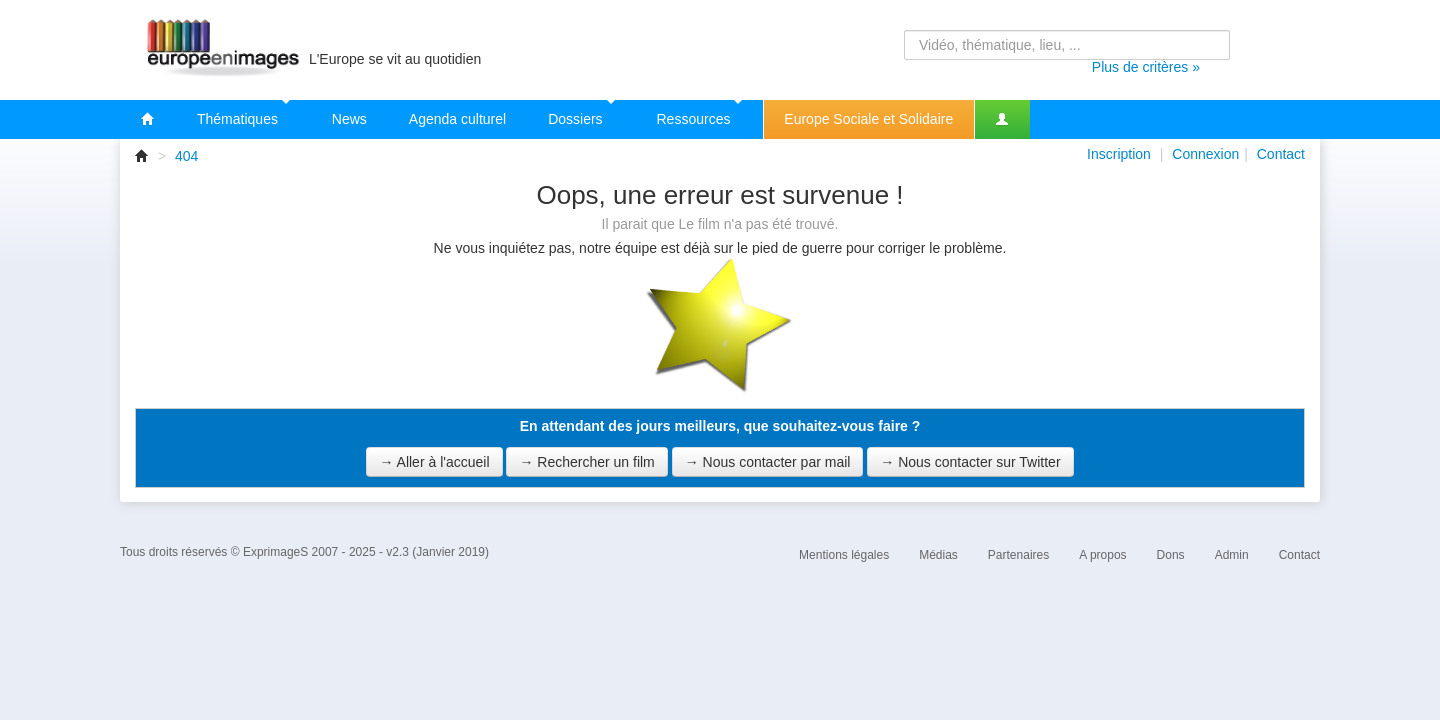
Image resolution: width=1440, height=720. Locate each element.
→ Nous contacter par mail (768, 462)
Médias (938, 555)
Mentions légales (844, 555)
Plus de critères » (1146, 67)
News (349, 119)
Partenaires (1018, 555)
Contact (1281, 154)
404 (186, 156)
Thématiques (243, 113)
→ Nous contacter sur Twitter (970, 462)
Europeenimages (220, 50)
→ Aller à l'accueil (434, 462)
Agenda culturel (457, 119)
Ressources (700, 113)
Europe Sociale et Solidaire (868, 119)
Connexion (1205, 154)
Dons (1171, 555)
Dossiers (581, 113)
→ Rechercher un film (586, 462)
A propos (1102, 555)
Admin (1232, 555)
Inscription (1119, 154)
